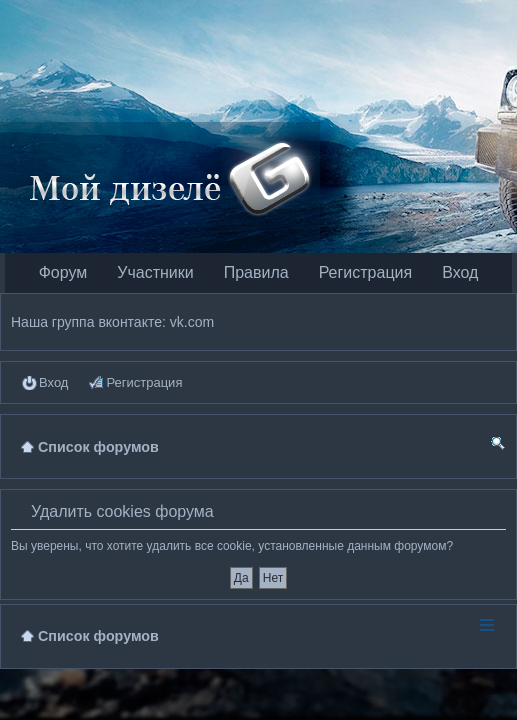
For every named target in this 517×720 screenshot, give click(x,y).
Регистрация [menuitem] (144, 382)
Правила (256, 272)
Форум (63, 272)
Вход (460, 272)
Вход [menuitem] (53, 382)
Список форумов (98, 636)
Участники (155, 272)
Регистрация (366, 272)
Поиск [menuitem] (498, 446)
